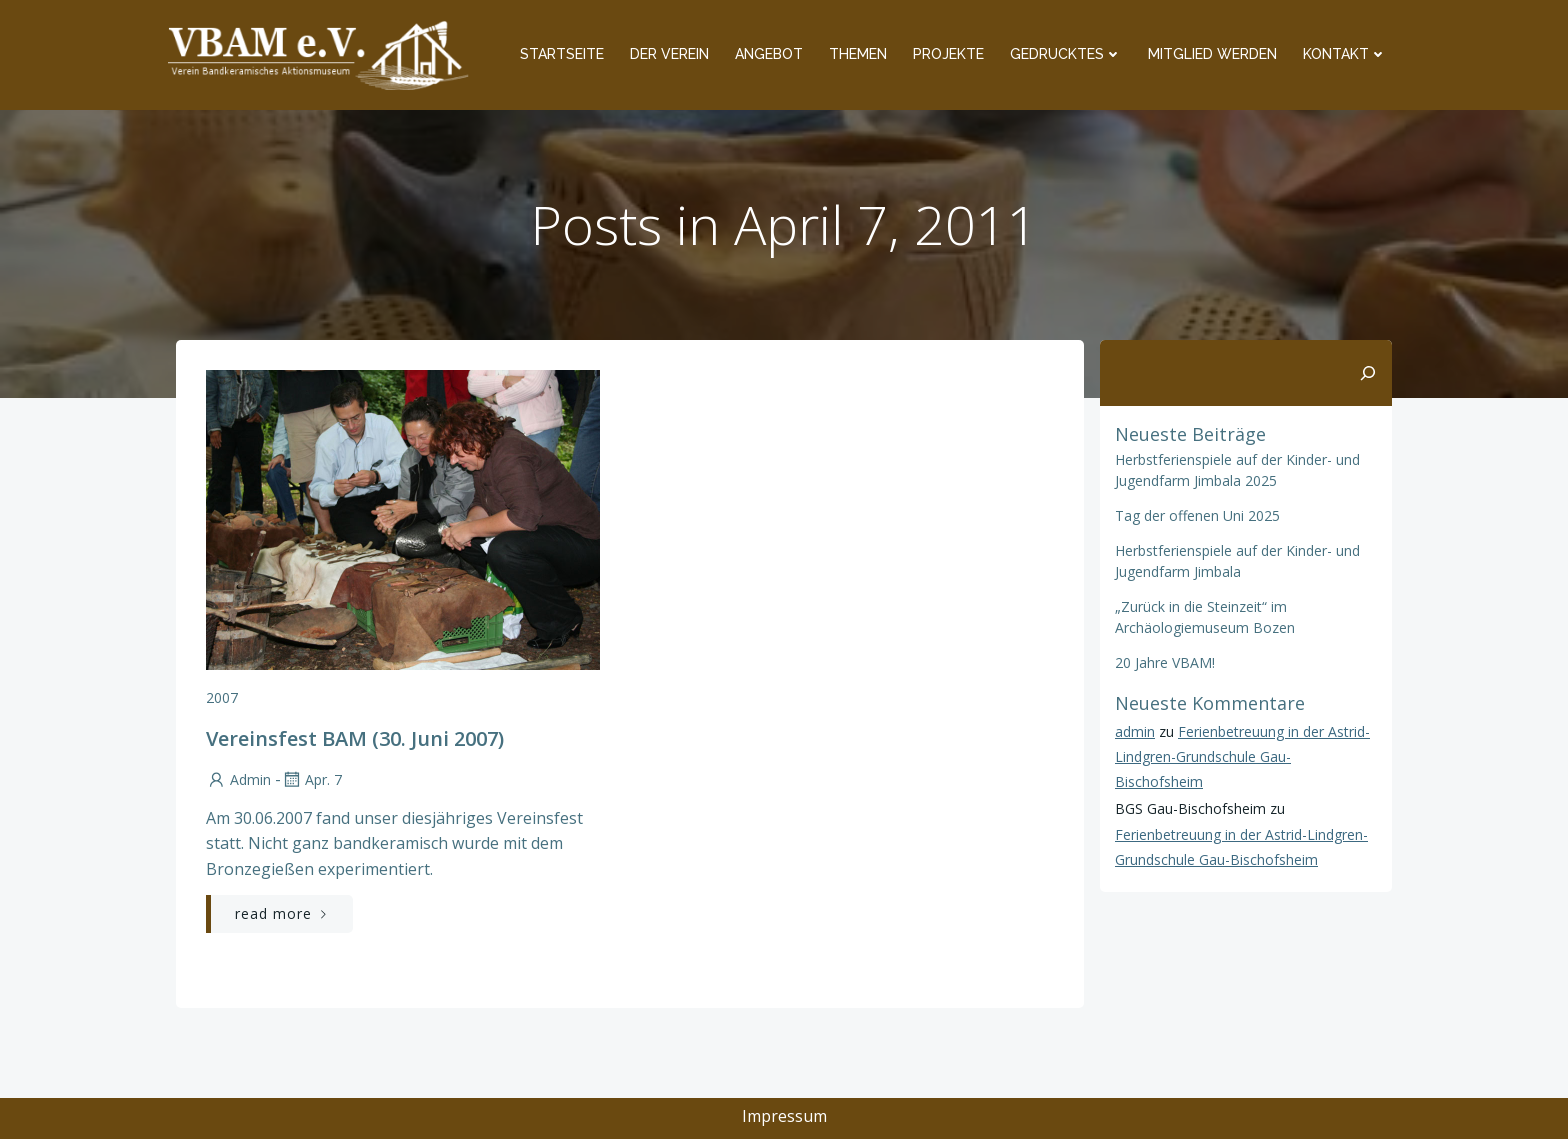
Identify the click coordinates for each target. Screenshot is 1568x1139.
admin (238, 779)
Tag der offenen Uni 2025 (1197, 515)
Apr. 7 (311, 779)
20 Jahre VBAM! (1165, 662)
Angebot (769, 54)
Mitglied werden (1212, 54)
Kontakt (1345, 54)
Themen (858, 54)
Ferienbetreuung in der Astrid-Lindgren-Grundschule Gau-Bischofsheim (1242, 756)
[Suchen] (1368, 373)
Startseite (562, 54)
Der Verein (669, 54)
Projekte (948, 54)
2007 (222, 697)
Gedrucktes (1066, 54)
